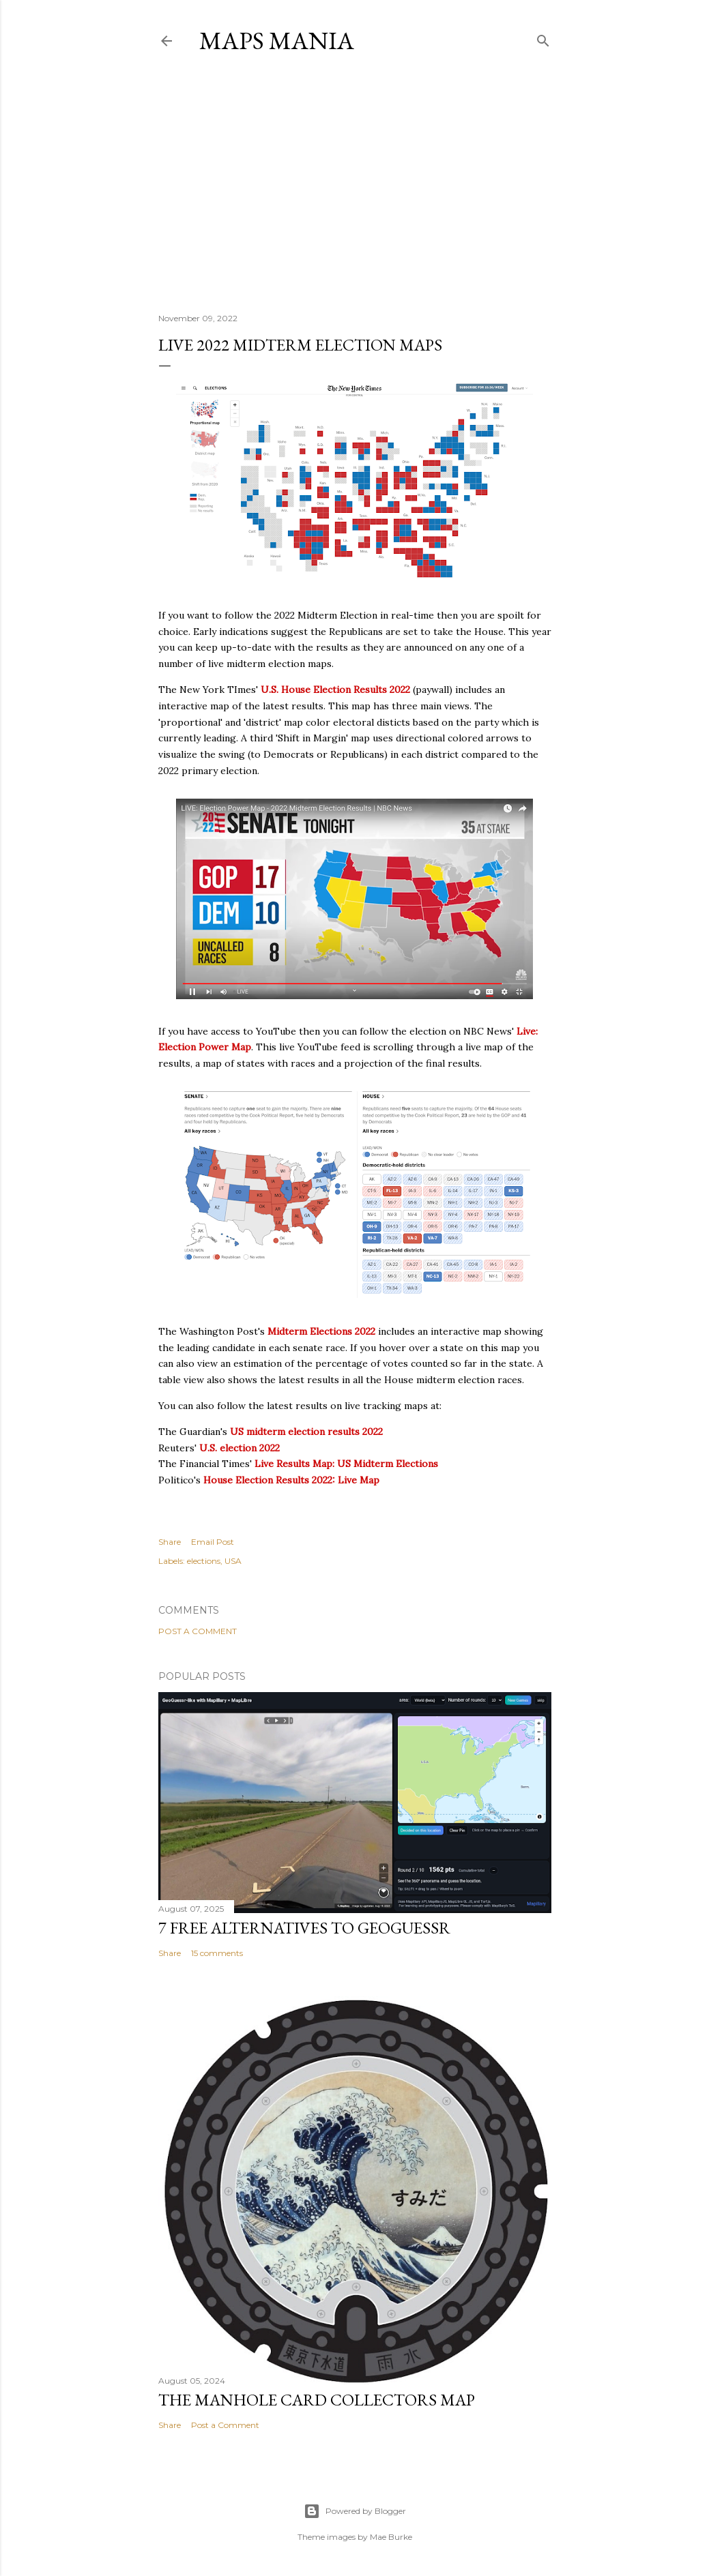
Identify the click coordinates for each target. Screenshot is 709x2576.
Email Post (212, 1542)
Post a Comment (197, 1631)
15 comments (217, 1953)
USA (233, 1561)
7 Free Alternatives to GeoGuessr (304, 1927)
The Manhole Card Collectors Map (316, 2399)
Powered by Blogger (355, 2511)
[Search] (543, 38)
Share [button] (169, 1542)
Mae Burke (391, 2537)
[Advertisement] (354, 183)
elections (203, 1561)
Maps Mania (276, 41)
